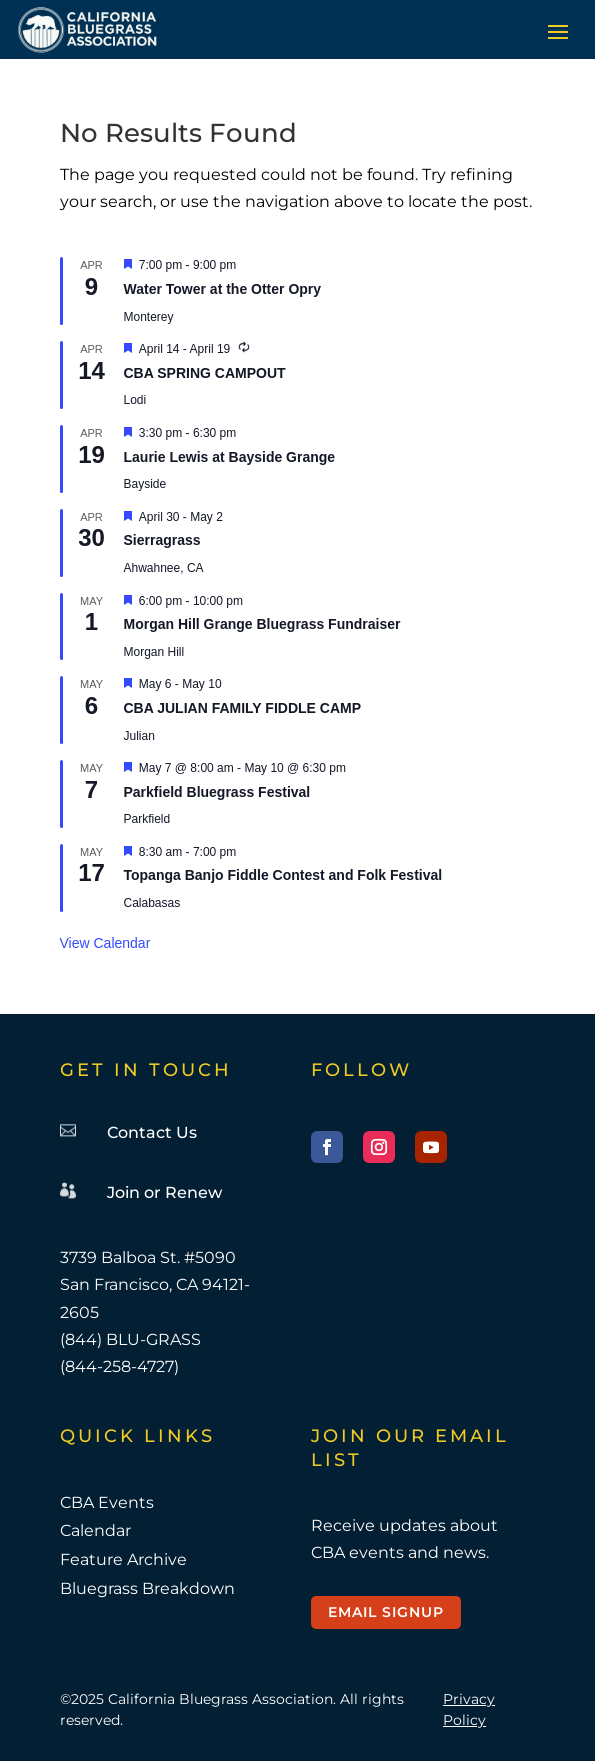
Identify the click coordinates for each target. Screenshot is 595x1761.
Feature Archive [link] (123, 1559)
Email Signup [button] (386, 1612)
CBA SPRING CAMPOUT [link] (205, 373)
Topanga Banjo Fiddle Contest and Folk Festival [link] (283, 875)
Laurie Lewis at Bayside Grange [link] (230, 457)
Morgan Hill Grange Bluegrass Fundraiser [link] (262, 624)
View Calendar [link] (105, 943)
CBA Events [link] (107, 1502)
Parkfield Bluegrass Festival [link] (217, 792)
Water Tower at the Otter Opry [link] (223, 289)
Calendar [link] (95, 1530)
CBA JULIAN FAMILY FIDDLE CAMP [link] (243, 708)
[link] (87, 29)
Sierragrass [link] (162, 540)
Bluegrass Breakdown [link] (147, 1588)
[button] (558, 31)
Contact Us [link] (152, 1132)
